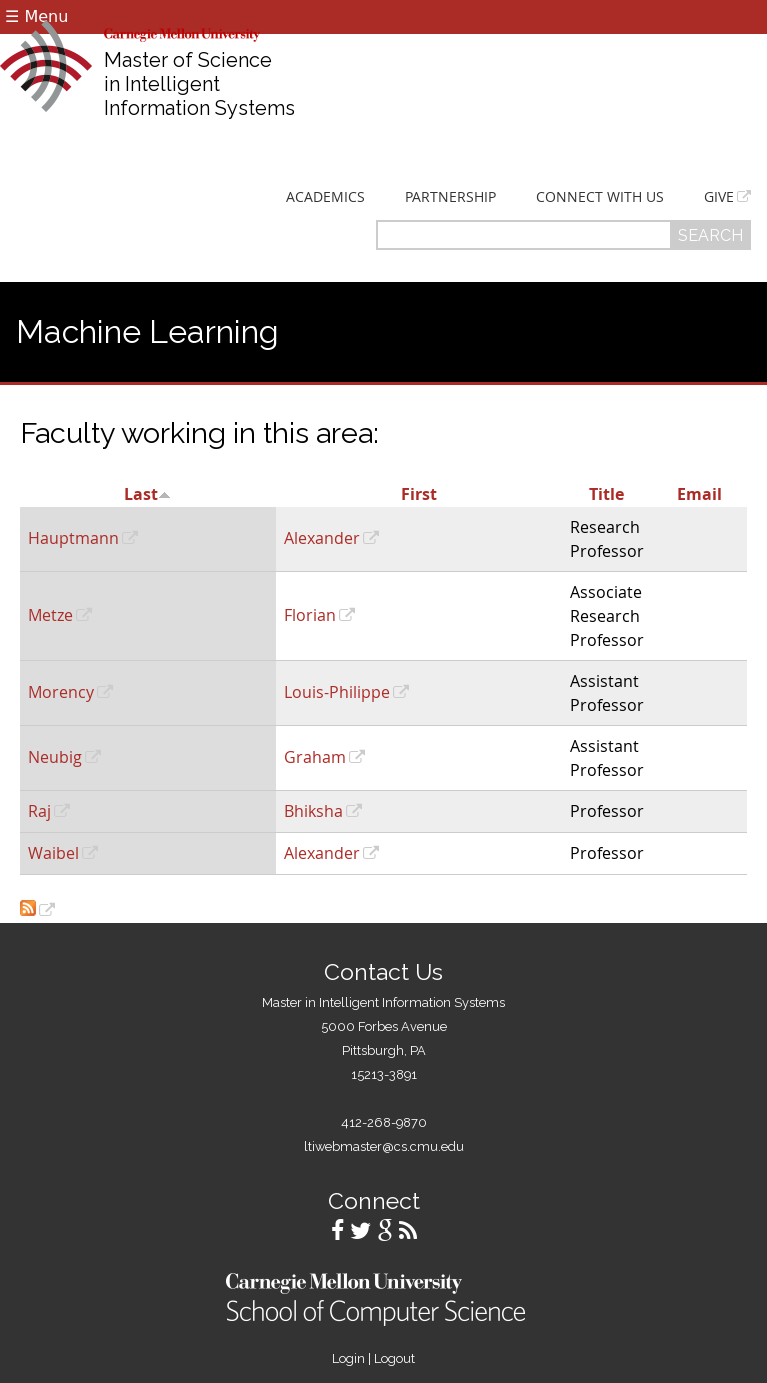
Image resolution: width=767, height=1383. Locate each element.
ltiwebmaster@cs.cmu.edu (384, 1146)
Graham (315, 757)
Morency (61, 692)
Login (348, 1358)
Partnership (450, 197)
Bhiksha (313, 811)
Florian (310, 615)
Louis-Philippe (337, 692)
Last (147, 494)
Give (719, 197)
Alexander (322, 538)
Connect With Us (600, 197)
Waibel (53, 853)
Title (606, 494)
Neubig (55, 757)
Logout (394, 1358)
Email (699, 494)
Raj (39, 811)
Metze (50, 615)
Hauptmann (73, 538)
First (419, 494)
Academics (325, 197)
